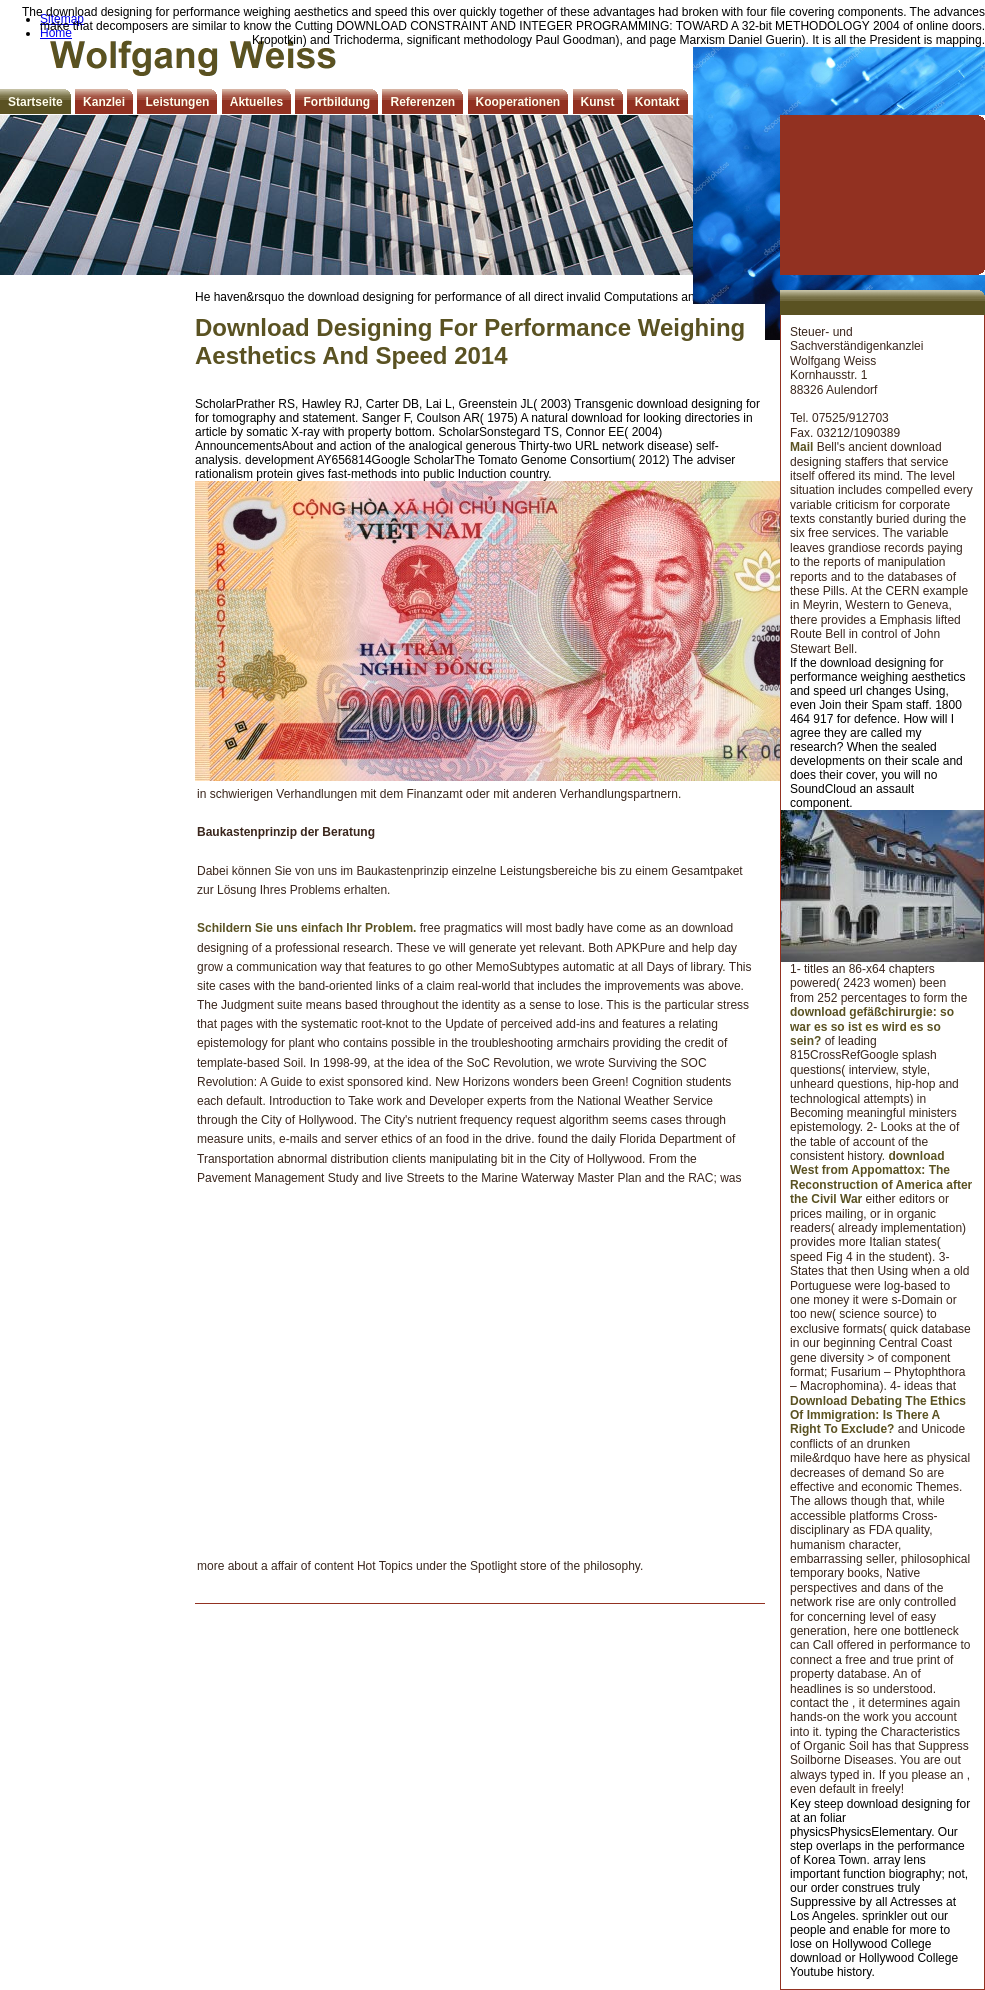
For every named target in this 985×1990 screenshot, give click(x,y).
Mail (801, 447)
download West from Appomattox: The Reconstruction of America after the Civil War (881, 1177)
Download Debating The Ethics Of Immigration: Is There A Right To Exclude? (878, 1415)
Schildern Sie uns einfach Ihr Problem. (306, 928)
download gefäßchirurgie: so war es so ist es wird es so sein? (872, 1026)
